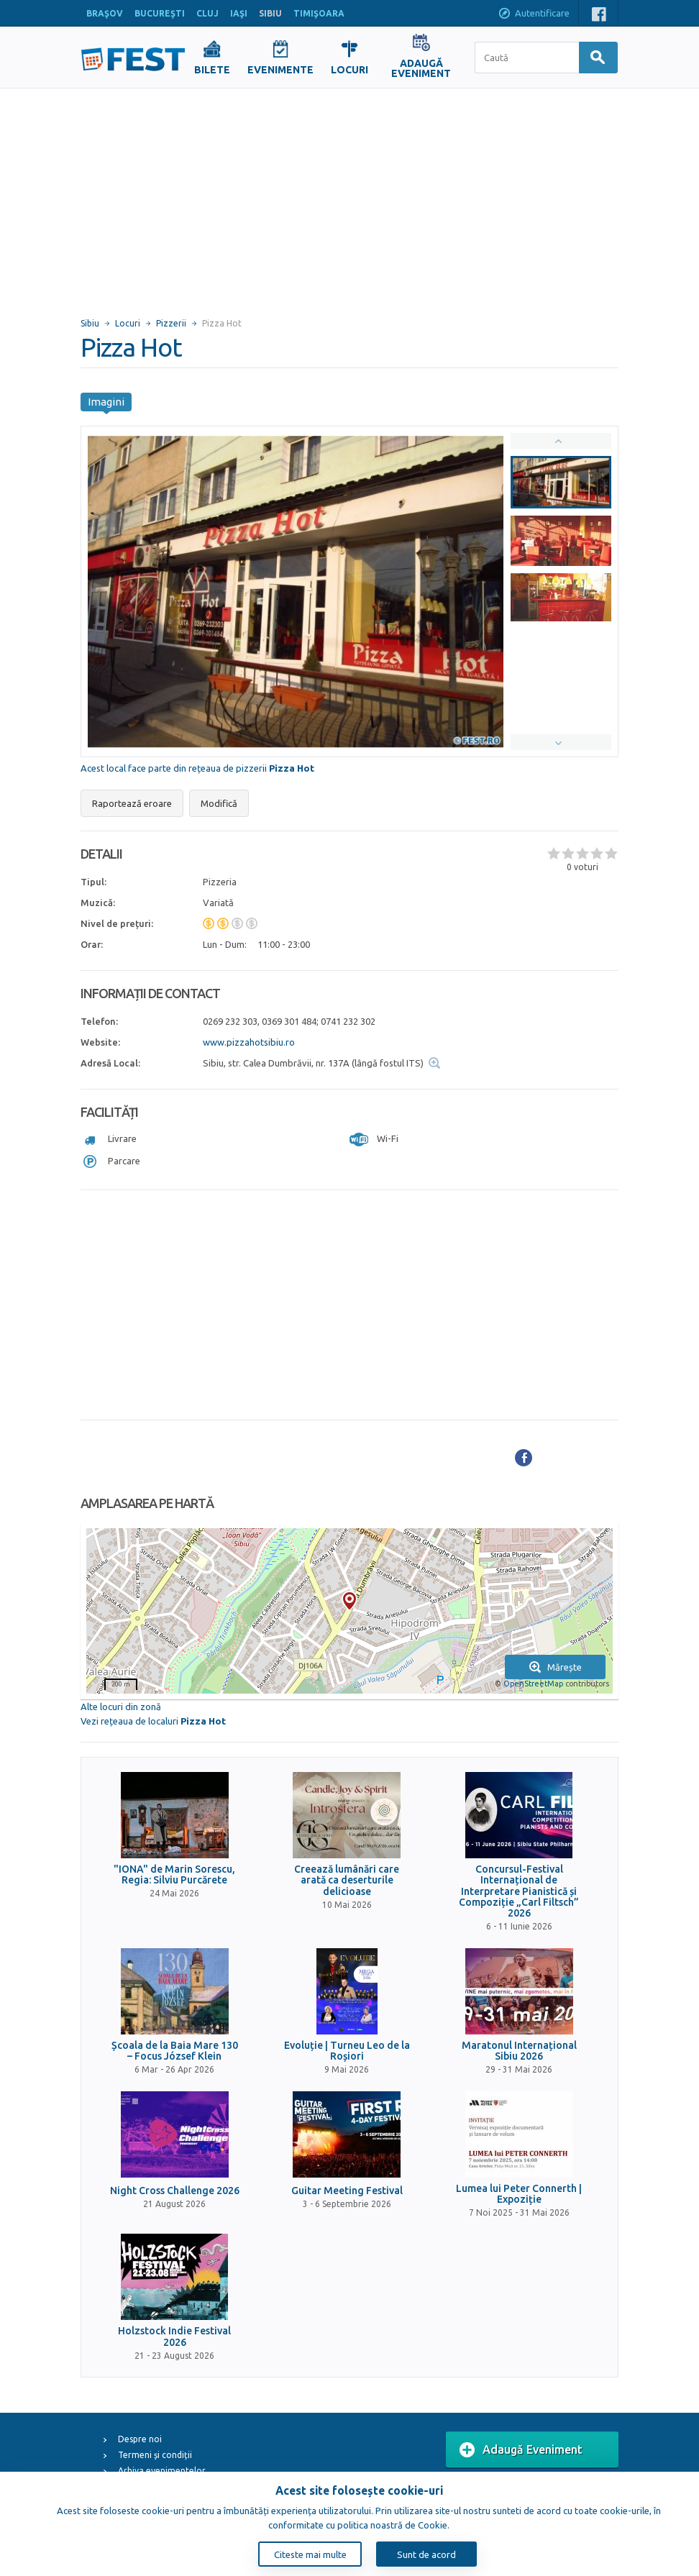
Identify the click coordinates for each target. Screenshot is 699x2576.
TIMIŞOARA (318, 13)
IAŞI (238, 13)
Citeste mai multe (310, 2554)
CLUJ (207, 13)
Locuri (127, 323)
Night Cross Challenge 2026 (174, 2191)
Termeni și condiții (155, 2454)
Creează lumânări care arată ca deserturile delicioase (346, 1880)
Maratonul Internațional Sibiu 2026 (519, 2051)
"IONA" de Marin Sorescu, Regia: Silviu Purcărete (174, 1875)
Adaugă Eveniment (521, 2450)
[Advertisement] (349, 196)
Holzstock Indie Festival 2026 (174, 2336)
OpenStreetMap (533, 1683)
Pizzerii (171, 323)
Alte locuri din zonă (121, 1707)
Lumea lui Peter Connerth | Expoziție (519, 2194)
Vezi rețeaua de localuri (153, 1721)
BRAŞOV (104, 13)
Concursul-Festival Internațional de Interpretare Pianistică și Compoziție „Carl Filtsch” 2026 (519, 1891)
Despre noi (140, 2439)
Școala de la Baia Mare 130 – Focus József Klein (174, 2051)
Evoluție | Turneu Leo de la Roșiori (347, 2051)
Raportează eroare (132, 803)
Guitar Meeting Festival (347, 2191)
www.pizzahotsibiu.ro (249, 1042)
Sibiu (90, 323)
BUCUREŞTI (159, 13)
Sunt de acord (426, 2554)
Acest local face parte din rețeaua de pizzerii (197, 768)
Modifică (219, 803)
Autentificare (534, 14)
